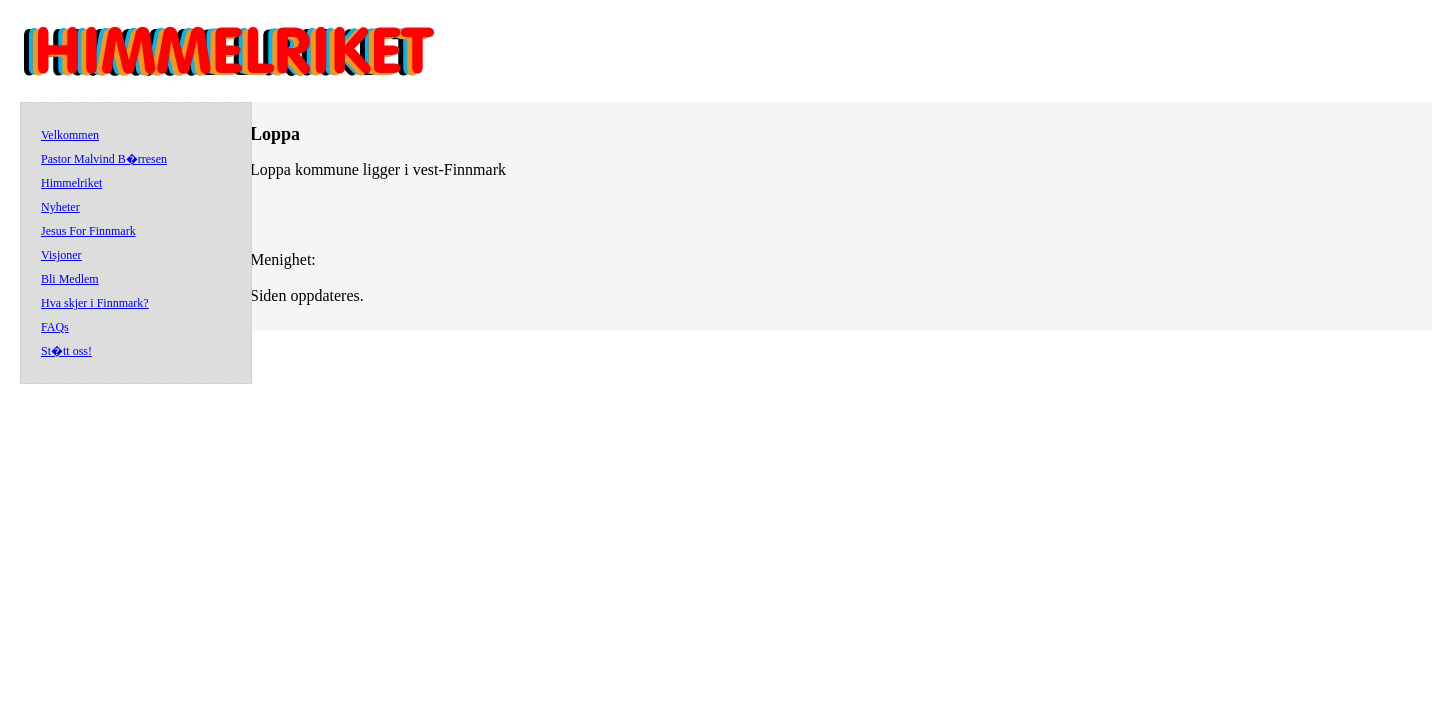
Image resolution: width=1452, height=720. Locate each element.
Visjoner (61, 255)
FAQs (55, 327)
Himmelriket (71, 183)
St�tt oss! (66, 351)
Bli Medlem (70, 279)
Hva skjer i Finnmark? (95, 303)
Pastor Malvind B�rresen (104, 159)
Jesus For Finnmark (88, 231)
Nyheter (60, 207)
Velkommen (70, 135)
